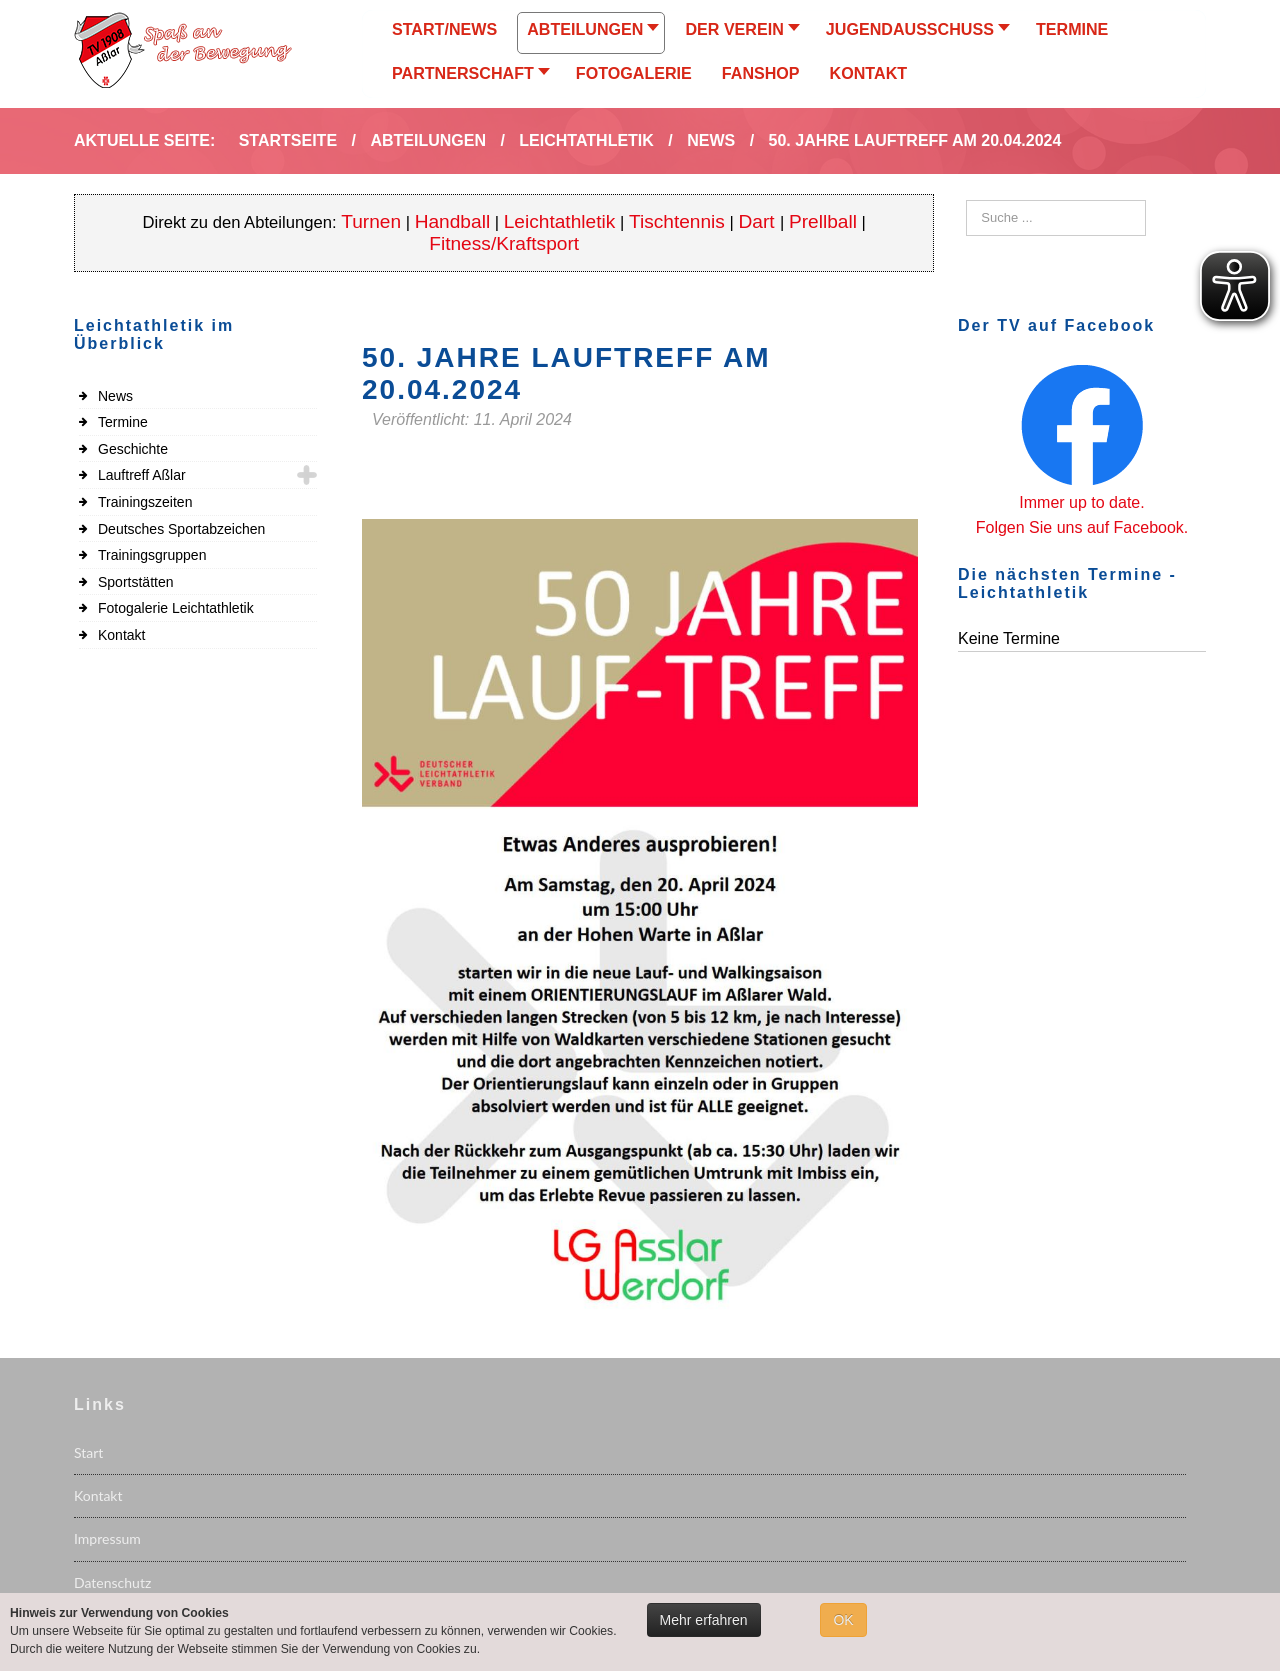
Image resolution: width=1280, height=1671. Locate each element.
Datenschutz (112, 1582)
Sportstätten (136, 582)
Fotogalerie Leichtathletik (176, 608)
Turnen (371, 221)
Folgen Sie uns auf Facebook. (1082, 527)
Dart (759, 221)
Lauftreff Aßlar (142, 475)
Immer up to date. (1081, 502)
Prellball (823, 221)
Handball (453, 221)
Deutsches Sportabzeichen (181, 529)
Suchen (966, 200)
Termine (123, 422)
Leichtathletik (560, 221)
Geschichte (133, 449)
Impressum (107, 1538)
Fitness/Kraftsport (504, 243)
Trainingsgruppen (152, 555)
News (115, 396)
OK (843, 1620)
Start (88, 1452)
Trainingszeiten (145, 502)
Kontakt (121, 635)
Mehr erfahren (704, 1620)
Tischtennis (677, 221)
